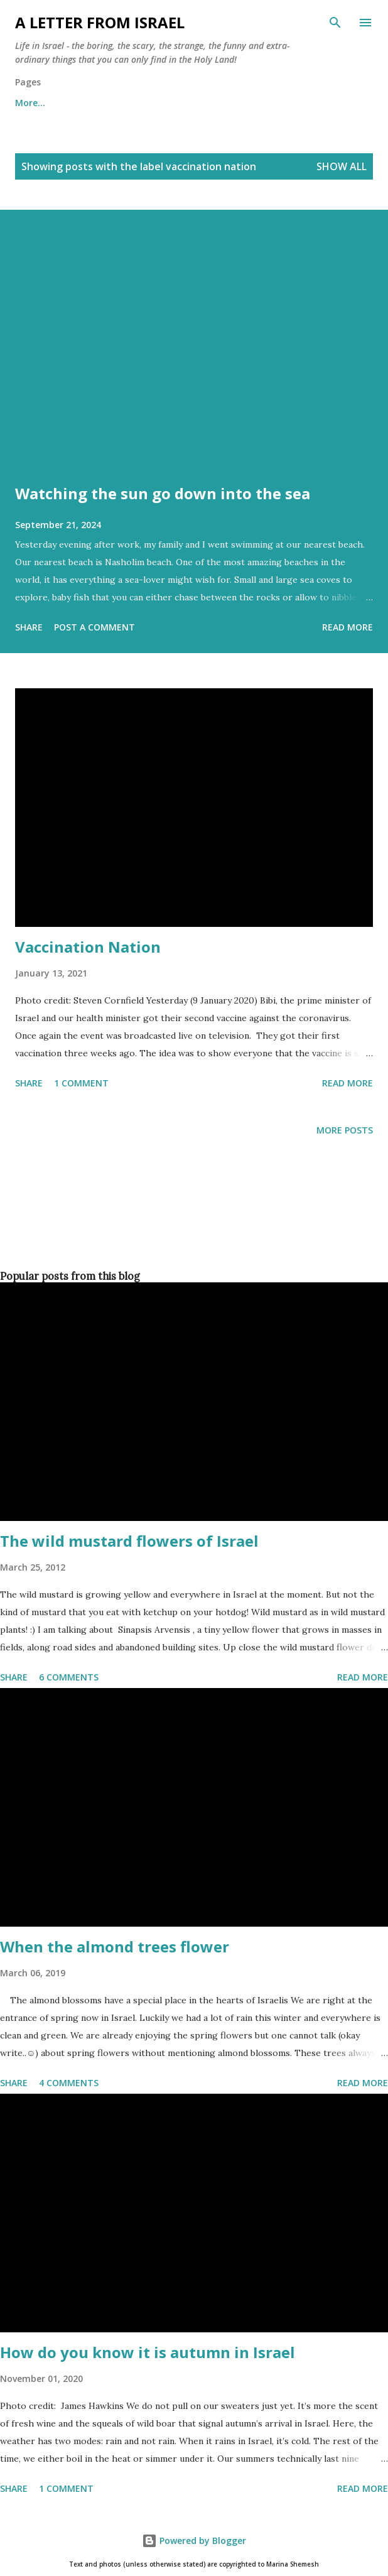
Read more (347, 627)
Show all (341, 166)
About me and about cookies (79, 103)
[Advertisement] (191, 1224)
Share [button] (29, 627)
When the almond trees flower (114, 1946)
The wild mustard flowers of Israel (129, 1540)
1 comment (81, 1083)
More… (259, 103)
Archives (193, 103)
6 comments (69, 1677)
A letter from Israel (100, 22)
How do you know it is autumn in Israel (147, 2352)
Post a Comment (94, 627)
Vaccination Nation (88, 946)
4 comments (69, 2083)
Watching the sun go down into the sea (162, 493)
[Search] (335, 22)
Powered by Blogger (194, 2540)
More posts (344, 1130)
